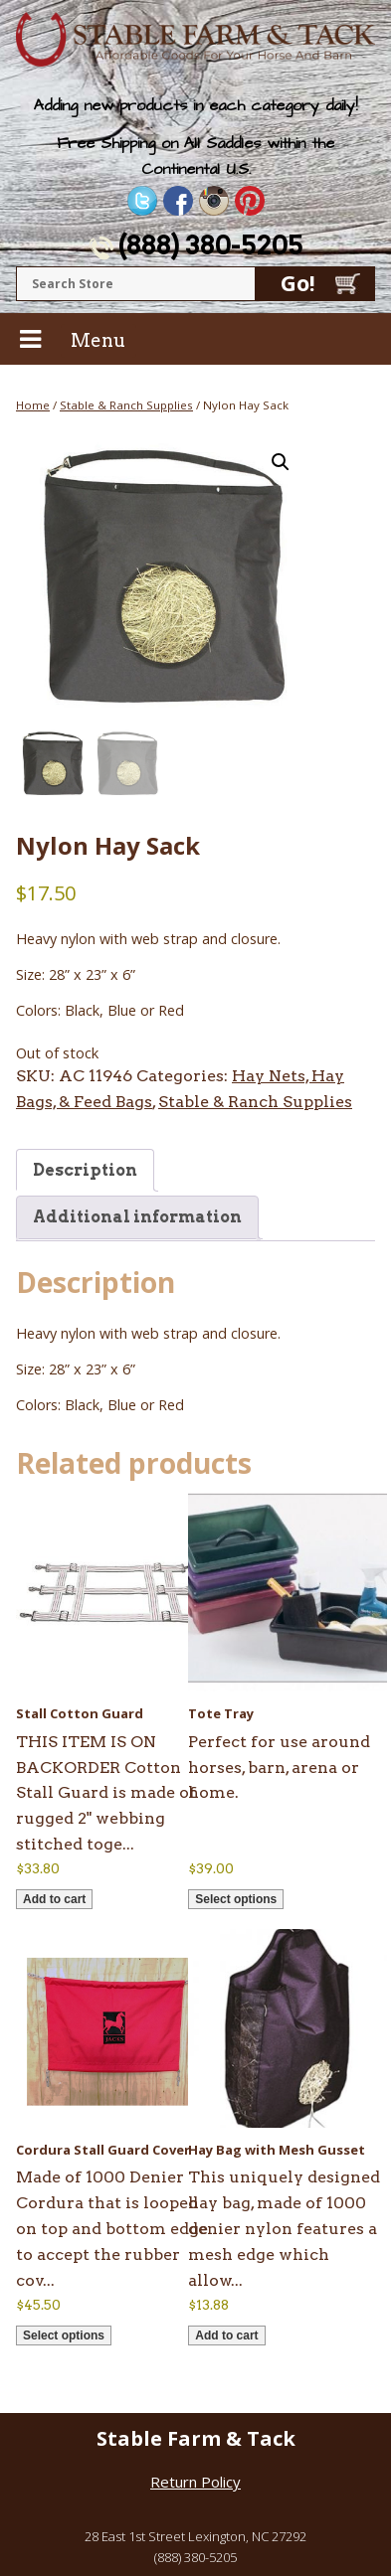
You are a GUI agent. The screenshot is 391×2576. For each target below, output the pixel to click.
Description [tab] (85, 1170)
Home (33, 405)
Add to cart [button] (54, 1899)
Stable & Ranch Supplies (126, 405)
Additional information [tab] (137, 1217)
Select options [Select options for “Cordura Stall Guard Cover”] (63, 2335)
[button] (280, 462)
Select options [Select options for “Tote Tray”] (236, 1899)
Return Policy (195, 2482)
